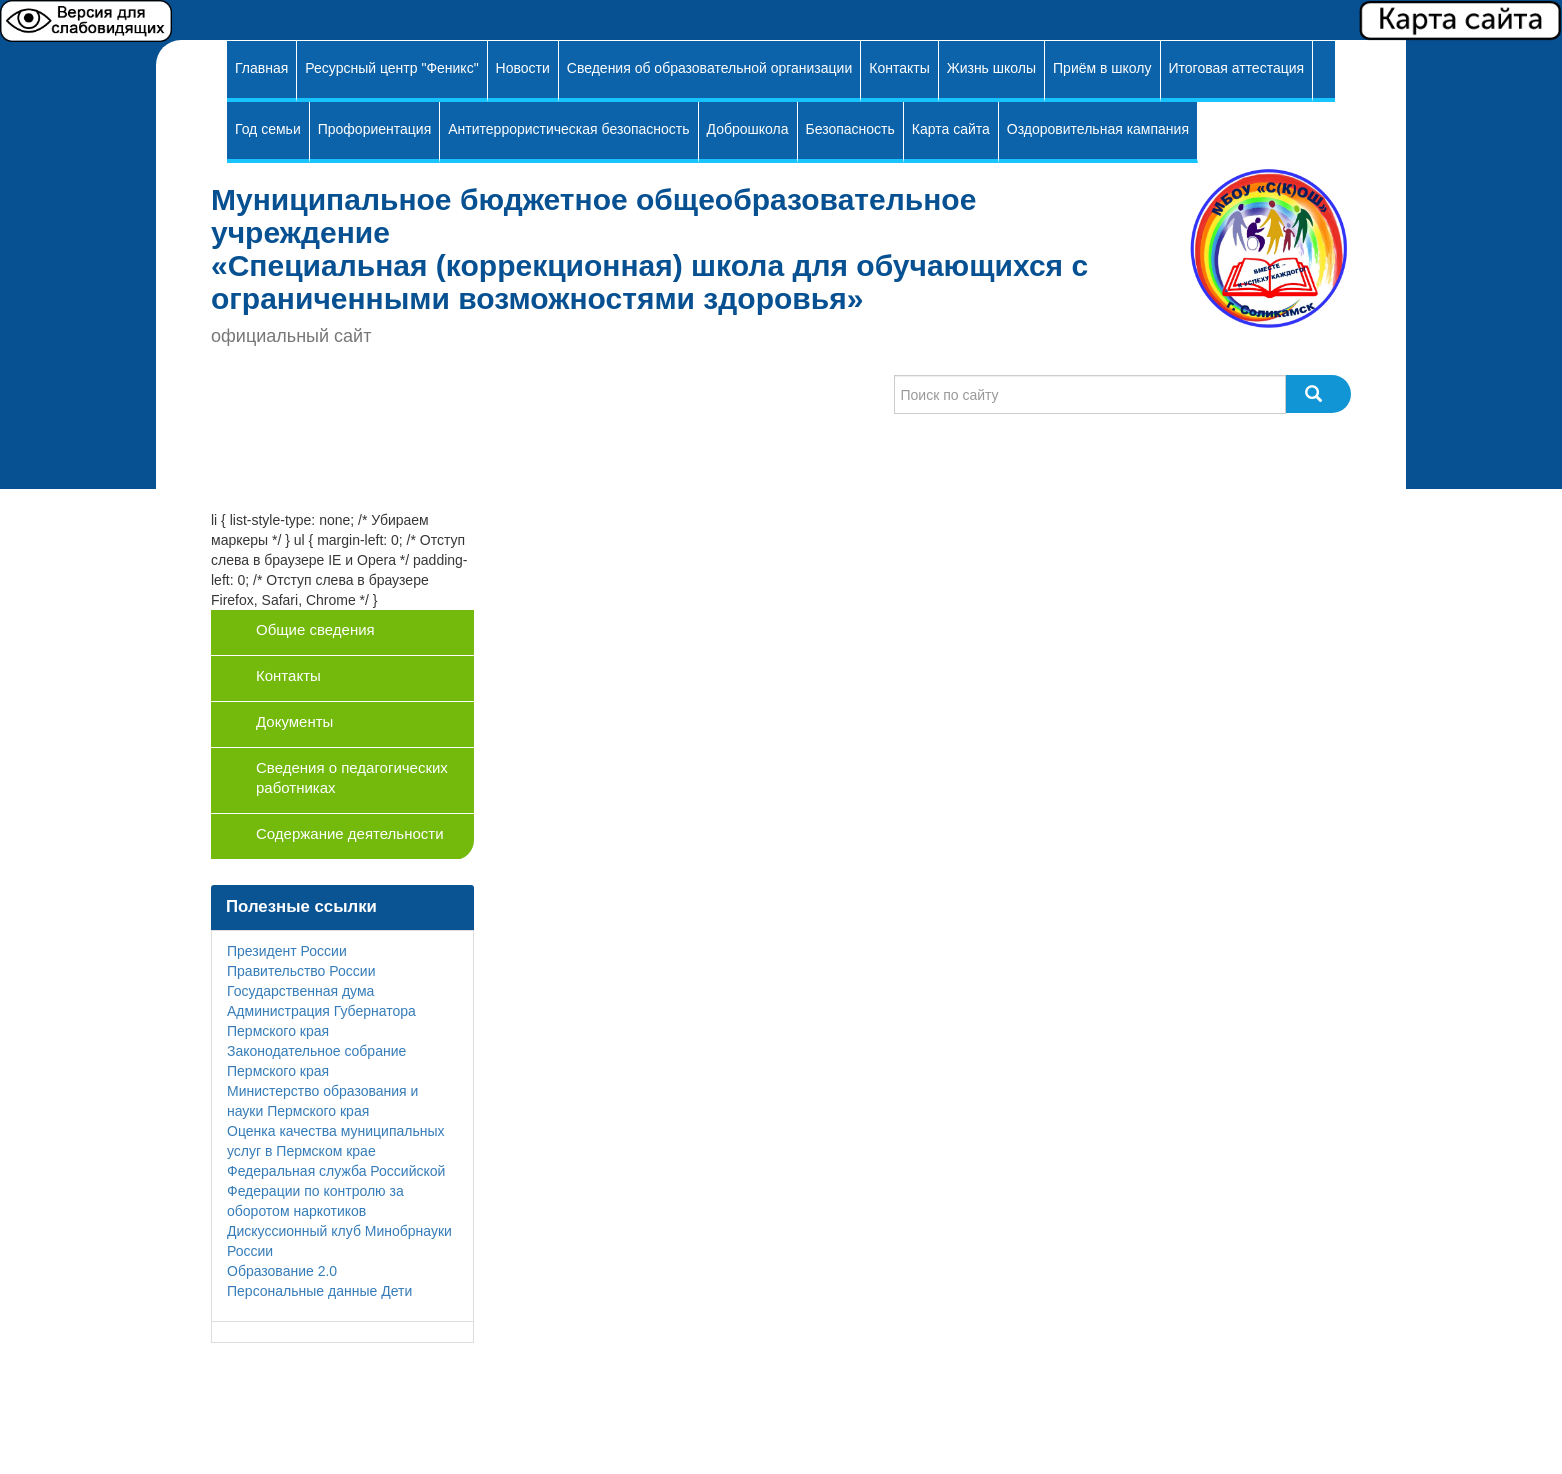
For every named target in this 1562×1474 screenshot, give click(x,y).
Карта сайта (951, 129)
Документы (294, 721)
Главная (261, 68)
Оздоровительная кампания (1098, 129)
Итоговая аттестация (1237, 68)
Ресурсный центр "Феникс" (391, 68)
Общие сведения (315, 629)
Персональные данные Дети (319, 1291)
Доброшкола (748, 129)
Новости (523, 68)
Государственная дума (300, 991)
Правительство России (301, 971)
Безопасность (850, 129)
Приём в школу (1102, 68)
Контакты (899, 68)
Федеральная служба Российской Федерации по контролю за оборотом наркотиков (336, 1191)
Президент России (287, 951)
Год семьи (268, 129)
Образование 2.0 (282, 1271)
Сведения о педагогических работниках (352, 777)
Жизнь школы (991, 68)
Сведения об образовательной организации (709, 68)
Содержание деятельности (350, 833)
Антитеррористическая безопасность (568, 129)
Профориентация (375, 129)
